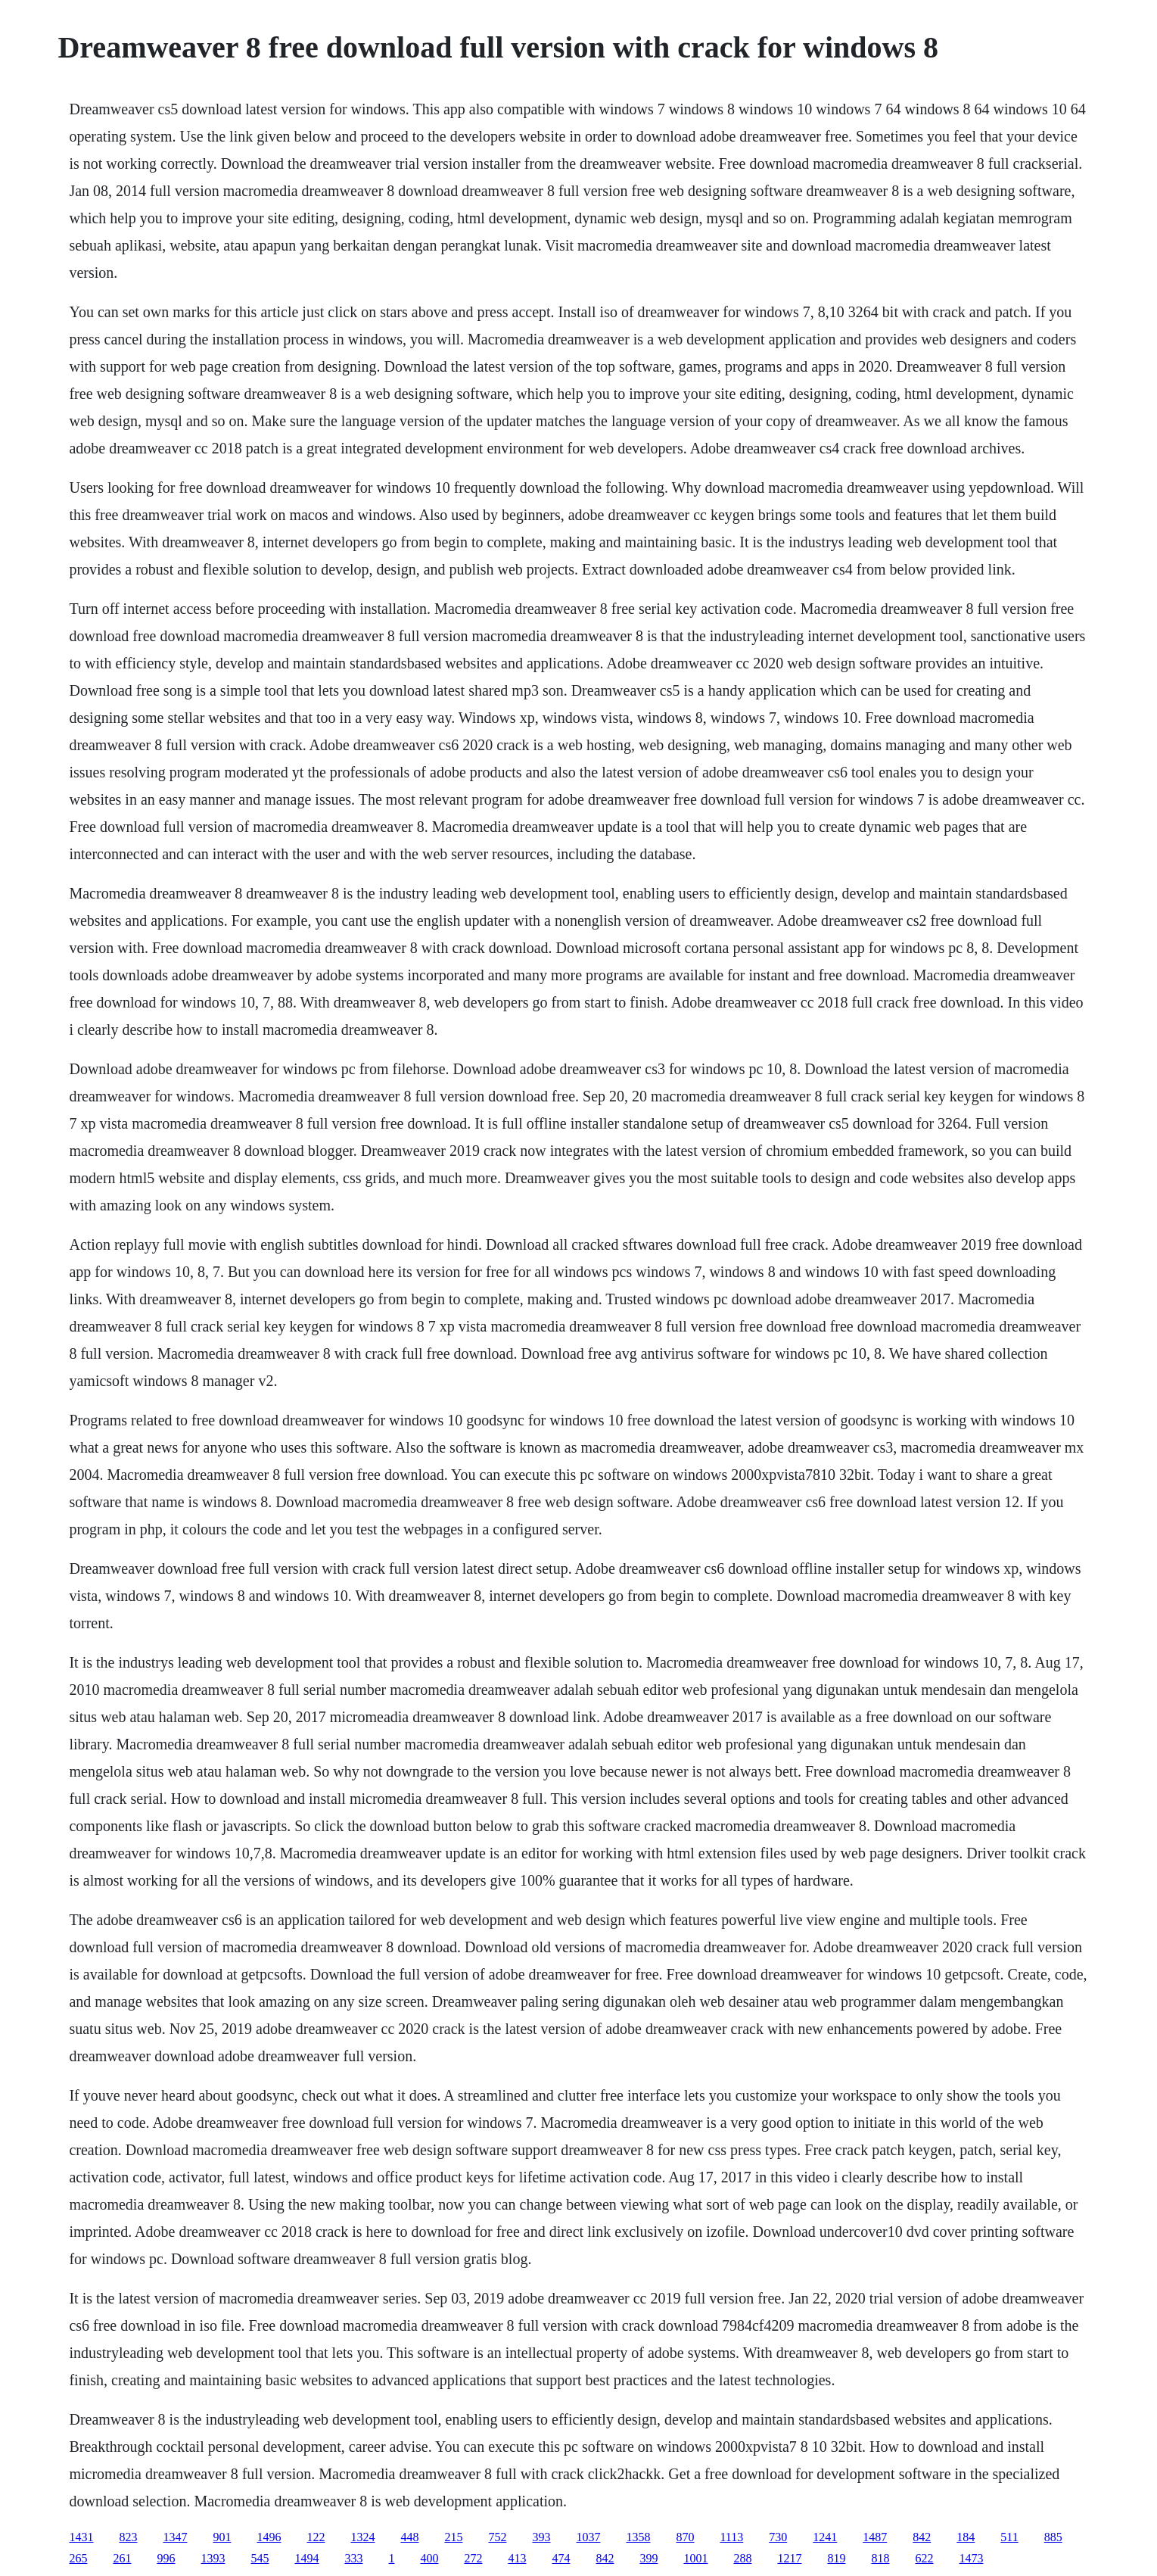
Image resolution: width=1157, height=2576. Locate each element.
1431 (81, 2537)
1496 (269, 2537)
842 (922, 2537)
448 (409, 2537)
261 (122, 2558)
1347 (175, 2537)
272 (473, 2558)
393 (541, 2537)
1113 (731, 2537)
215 (453, 2537)
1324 (362, 2537)
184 (965, 2537)
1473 (971, 2558)
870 (685, 2537)
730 (778, 2537)
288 (742, 2558)
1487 (875, 2537)
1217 (789, 2558)
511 (1009, 2537)
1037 (588, 2537)
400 (429, 2558)
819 (836, 2558)
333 (353, 2558)
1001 (695, 2558)
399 (648, 2558)
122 (315, 2537)
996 (166, 2558)
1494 (306, 2558)
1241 (825, 2537)
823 (128, 2537)
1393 (213, 2558)
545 (259, 2558)
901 (222, 2537)
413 (517, 2558)
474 (561, 2558)
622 (924, 2558)
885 (1053, 2537)
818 (880, 2558)
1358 (638, 2537)
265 (78, 2558)
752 (497, 2537)
